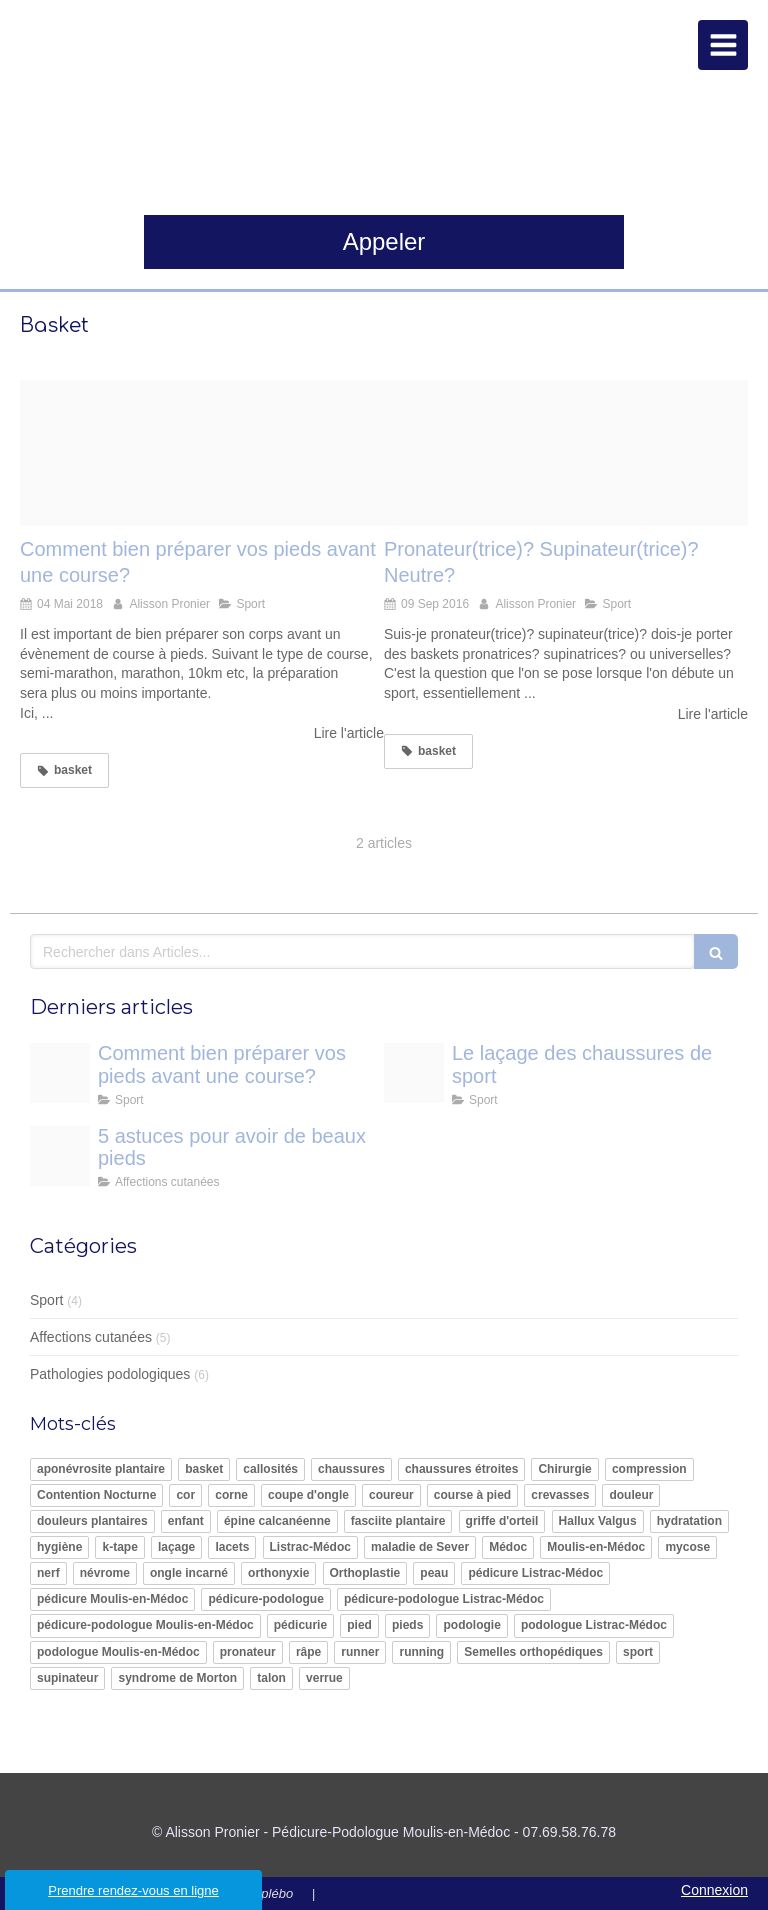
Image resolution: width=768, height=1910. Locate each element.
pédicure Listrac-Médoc (535, 1573)
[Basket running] (566, 453)
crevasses (560, 1495)
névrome (105, 1573)
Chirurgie (564, 1469)
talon (271, 1678)
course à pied (472, 1495)
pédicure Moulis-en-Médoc (112, 1599)
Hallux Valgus (598, 1521)
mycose (687, 1547)
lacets (232, 1547)
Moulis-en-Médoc (596, 1547)
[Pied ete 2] (60, 1156)
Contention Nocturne (96, 1495)
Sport (46, 1300)
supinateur (67, 1678)
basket (204, 1469)
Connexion (714, 1890)
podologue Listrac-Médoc (594, 1625)
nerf (48, 1573)
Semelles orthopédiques (533, 1652)
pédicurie (300, 1625)
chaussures (351, 1469)
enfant (186, 1521)
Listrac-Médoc (310, 1547)
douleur (631, 1495)
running (421, 1652)
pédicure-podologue (265, 1599)
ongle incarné (189, 1573)
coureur (391, 1495)
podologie (471, 1625)
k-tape (119, 1547)
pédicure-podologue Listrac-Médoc (444, 1599)
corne (231, 1495)
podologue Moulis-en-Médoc (118, 1652)
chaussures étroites (461, 1469)
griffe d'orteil (502, 1521)
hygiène (59, 1547)
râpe (308, 1652)
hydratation (689, 1521)
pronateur (248, 1652)
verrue (324, 1678)
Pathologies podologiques (110, 1374)
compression (649, 1469)
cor (185, 1495)
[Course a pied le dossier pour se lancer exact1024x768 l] (202, 453)
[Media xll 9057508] (414, 1073)
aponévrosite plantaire (101, 1469)
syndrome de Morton (177, 1678)
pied (359, 1625)
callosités (270, 1469)
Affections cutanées (91, 1337)
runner (360, 1652)
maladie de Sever (420, 1547)
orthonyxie (278, 1573)
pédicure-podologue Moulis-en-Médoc (145, 1625)
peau (434, 1573)
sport (638, 1652)
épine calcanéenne (277, 1521)
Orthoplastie (365, 1573)
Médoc (508, 1547)
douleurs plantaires (92, 1521)
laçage (176, 1547)
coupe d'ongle (308, 1495)
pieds (407, 1625)
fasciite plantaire (398, 1521)
